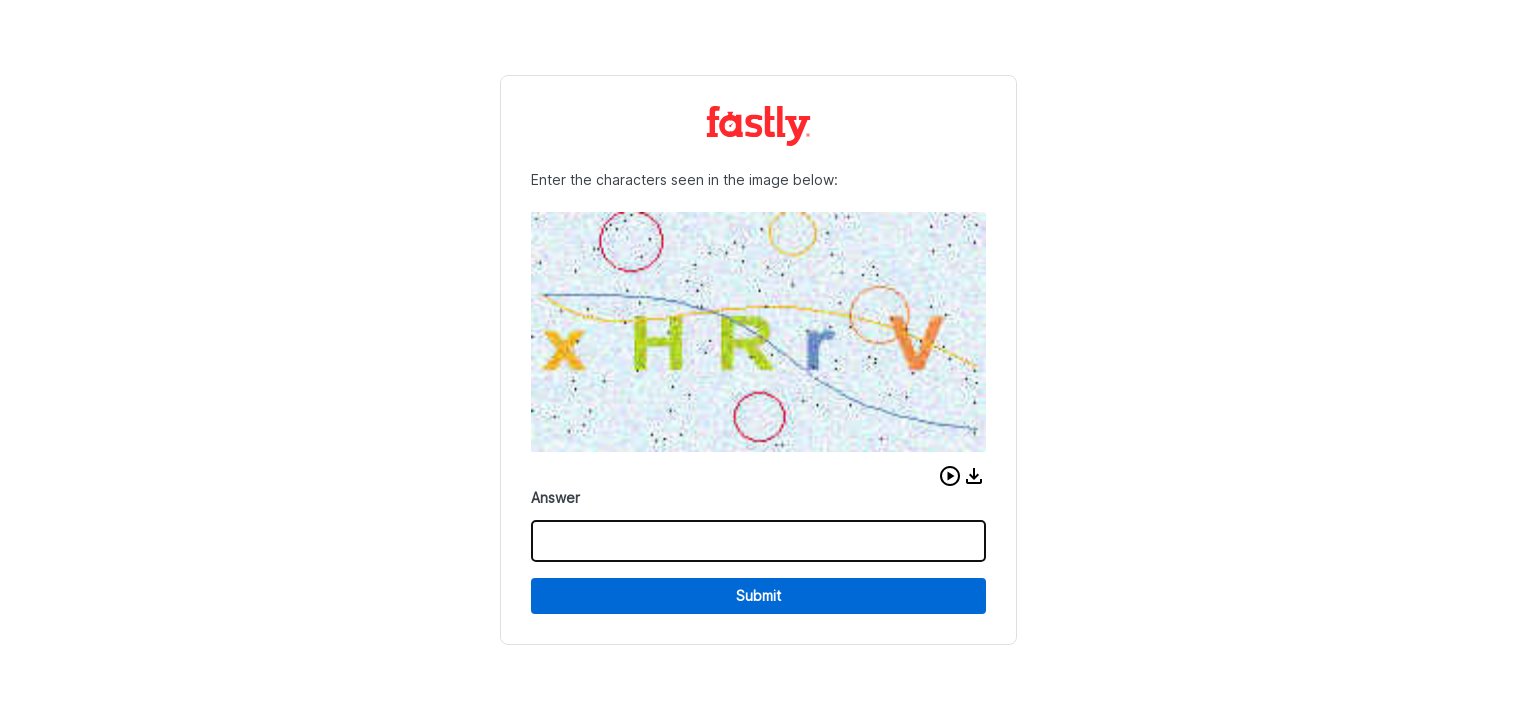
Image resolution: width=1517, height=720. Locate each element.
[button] (950, 476)
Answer (555, 497)
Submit (758, 595)
